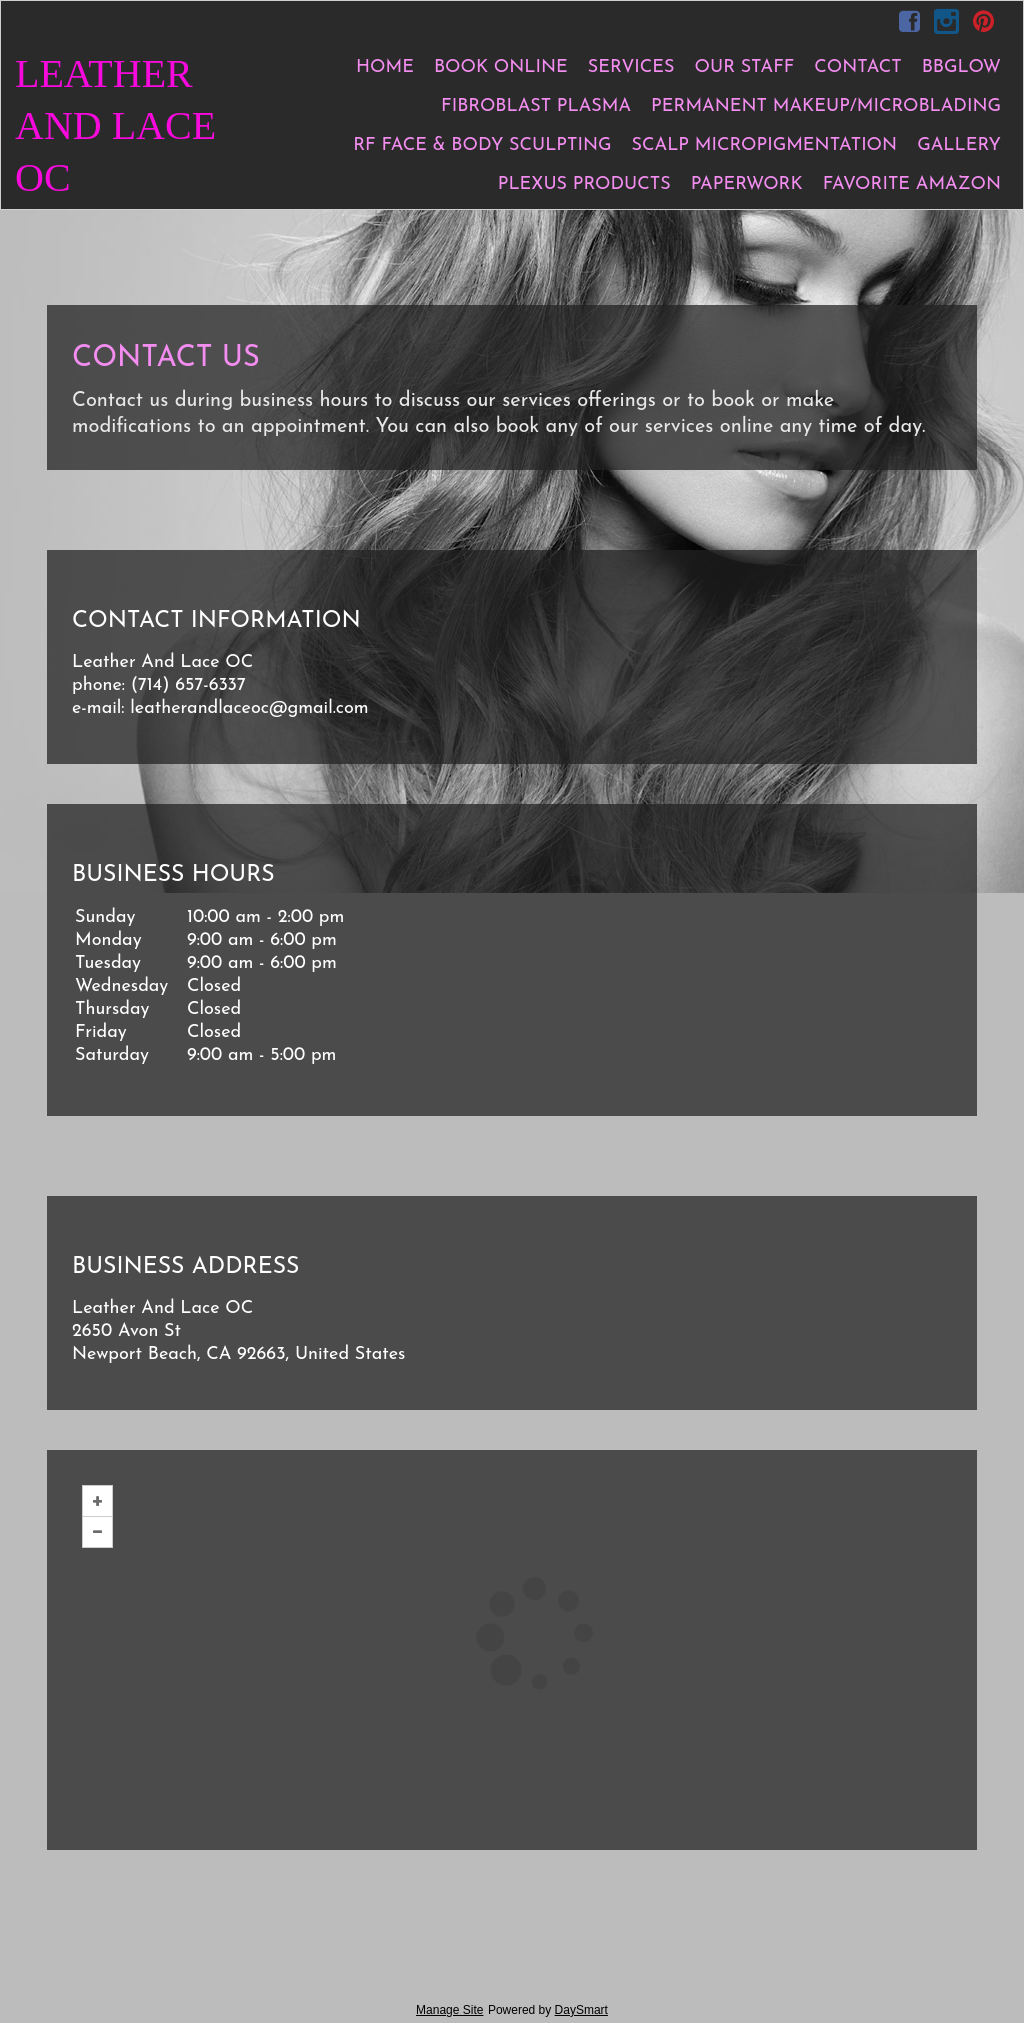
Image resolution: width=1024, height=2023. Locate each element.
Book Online (501, 67)
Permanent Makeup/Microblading (826, 106)
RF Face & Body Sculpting (482, 145)
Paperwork (747, 184)
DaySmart (581, 2010)
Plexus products (584, 184)
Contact (857, 67)
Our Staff (745, 67)
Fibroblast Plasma (536, 106)
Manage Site (449, 2010)
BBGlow (961, 67)
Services (631, 67)
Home (385, 67)
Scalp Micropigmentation (765, 145)
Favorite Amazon (912, 184)
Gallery (959, 145)
